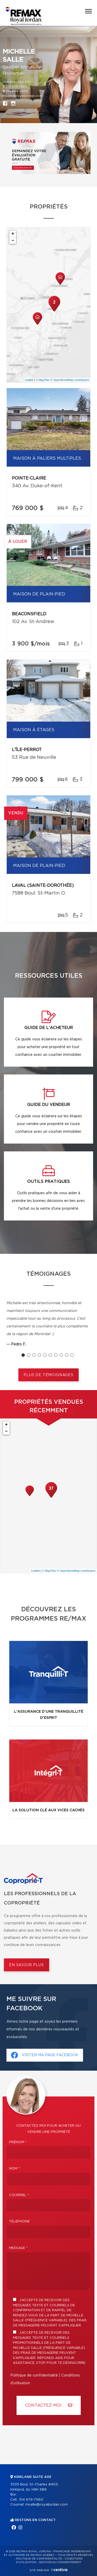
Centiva (59, 2569)
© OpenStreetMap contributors (69, 379)
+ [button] (12, 234)
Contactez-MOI (48, 2405)
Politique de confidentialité (34, 2375)
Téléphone (19, 2221)
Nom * (14, 2168)
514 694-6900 (17, 91)
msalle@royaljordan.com (22, 95)
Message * (18, 2248)
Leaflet (29, 379)
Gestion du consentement (60, 2562)
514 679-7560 (16, 86)
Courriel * (19, 2195)
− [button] (12, 240)
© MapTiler (43, 379)
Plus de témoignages (48, 1375)
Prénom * (18, 2142)
